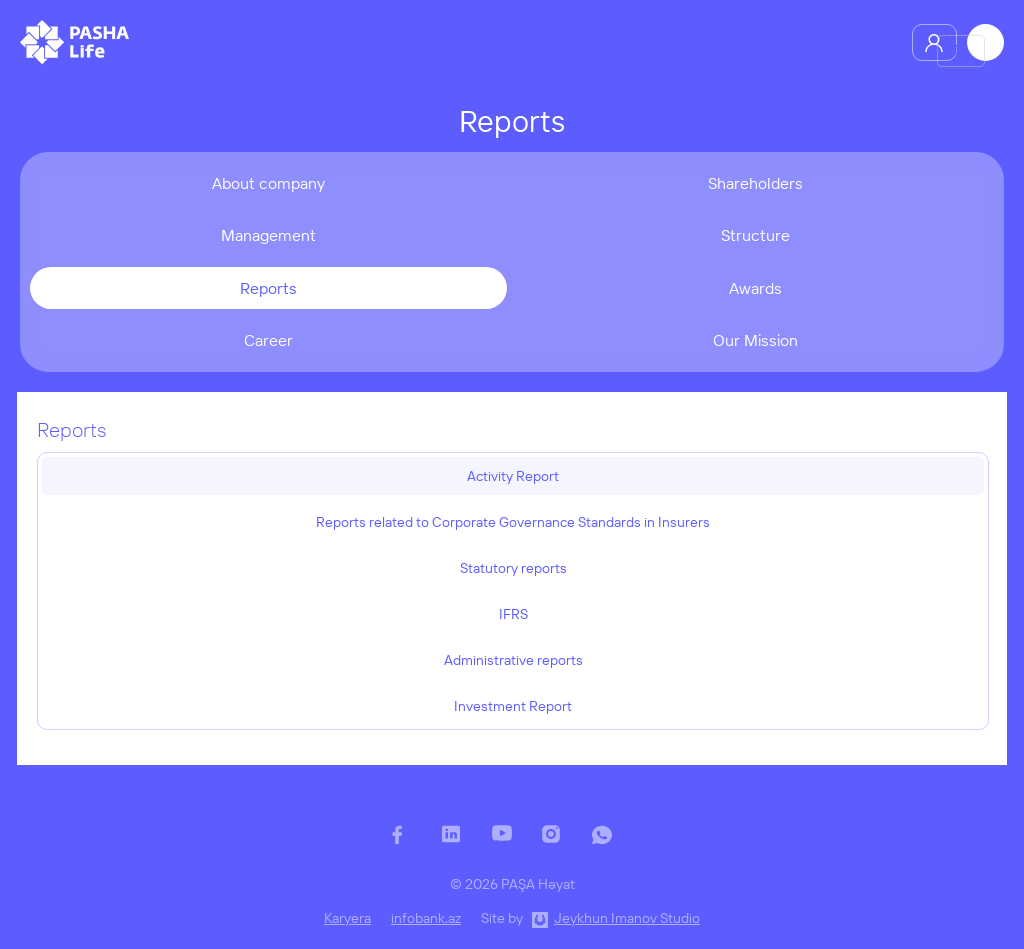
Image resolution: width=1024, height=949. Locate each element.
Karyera (347, 918)
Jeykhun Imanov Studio (627, 918)
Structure (755, 235)
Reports (268, 288)
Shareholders (755, 183)
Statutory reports (513, 568)
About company (268, 183)
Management (268, 235)
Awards (755, 288)
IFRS (513, 614)
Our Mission (755, 340)
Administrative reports (513, 660)
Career (268, 340)
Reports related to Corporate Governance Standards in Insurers (513, 522)
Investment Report (513, 706)
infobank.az (426, 918)
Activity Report (513, 476)
